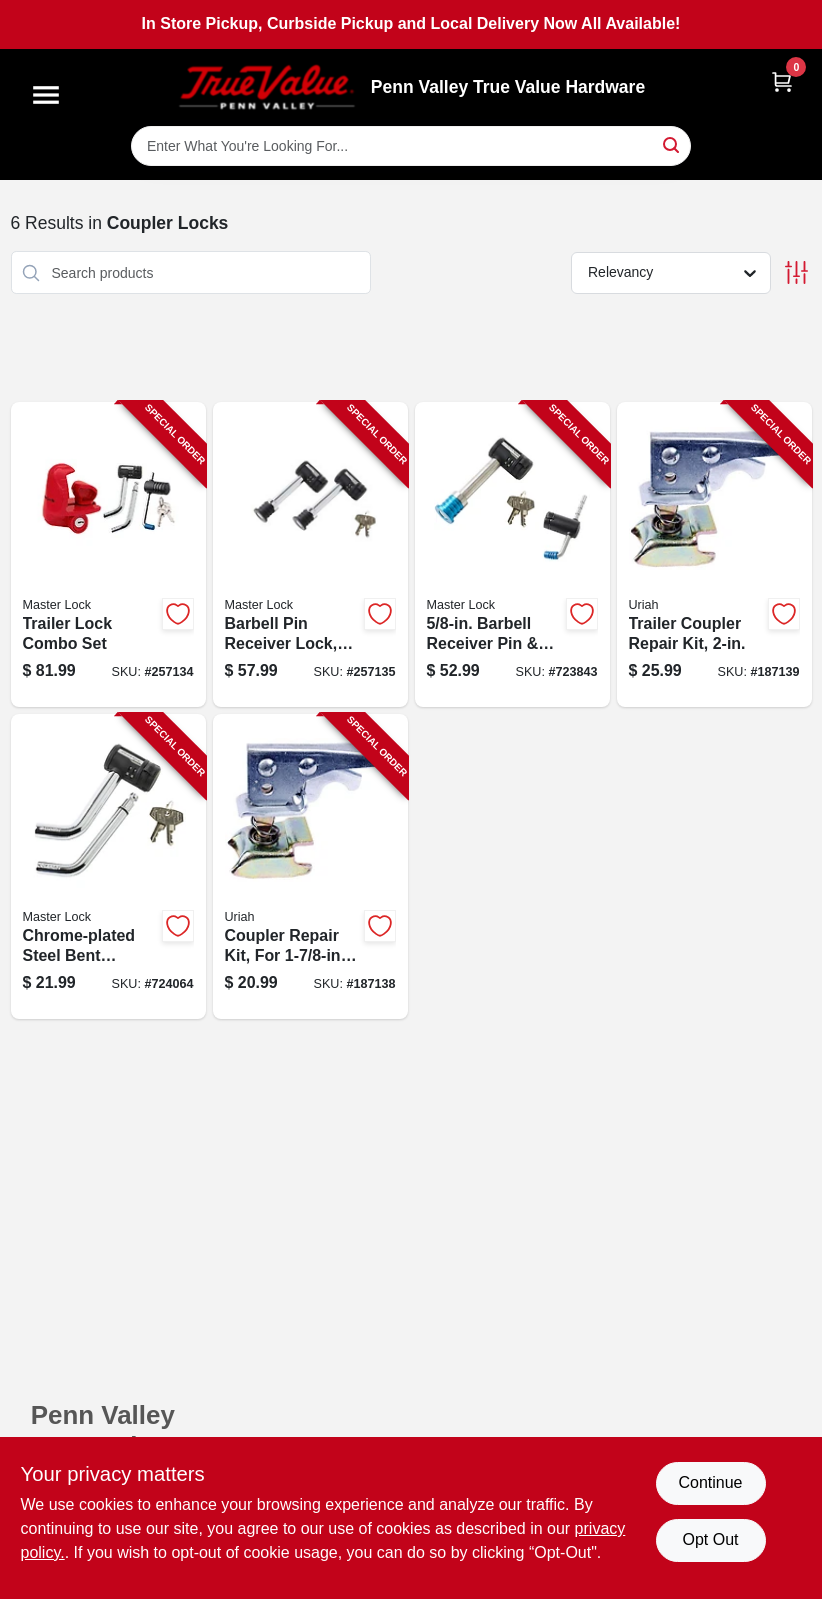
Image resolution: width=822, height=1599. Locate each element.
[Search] (672, 144)
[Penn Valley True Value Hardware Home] (267, 87)
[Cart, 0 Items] (782, 81)
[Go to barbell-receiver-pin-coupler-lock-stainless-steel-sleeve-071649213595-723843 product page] (512, 554)
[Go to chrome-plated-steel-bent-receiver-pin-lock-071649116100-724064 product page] (108, 866)
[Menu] (46, 95)
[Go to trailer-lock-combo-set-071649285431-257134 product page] (108, 554)
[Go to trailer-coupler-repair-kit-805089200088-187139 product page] (714, 554)
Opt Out (710, 1539)
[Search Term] (411, 146)
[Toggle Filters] (796, 272)
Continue (710, 1482)
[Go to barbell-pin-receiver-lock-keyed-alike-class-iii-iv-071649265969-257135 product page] (310, 554)
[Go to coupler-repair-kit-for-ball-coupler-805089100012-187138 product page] (310, 866)
